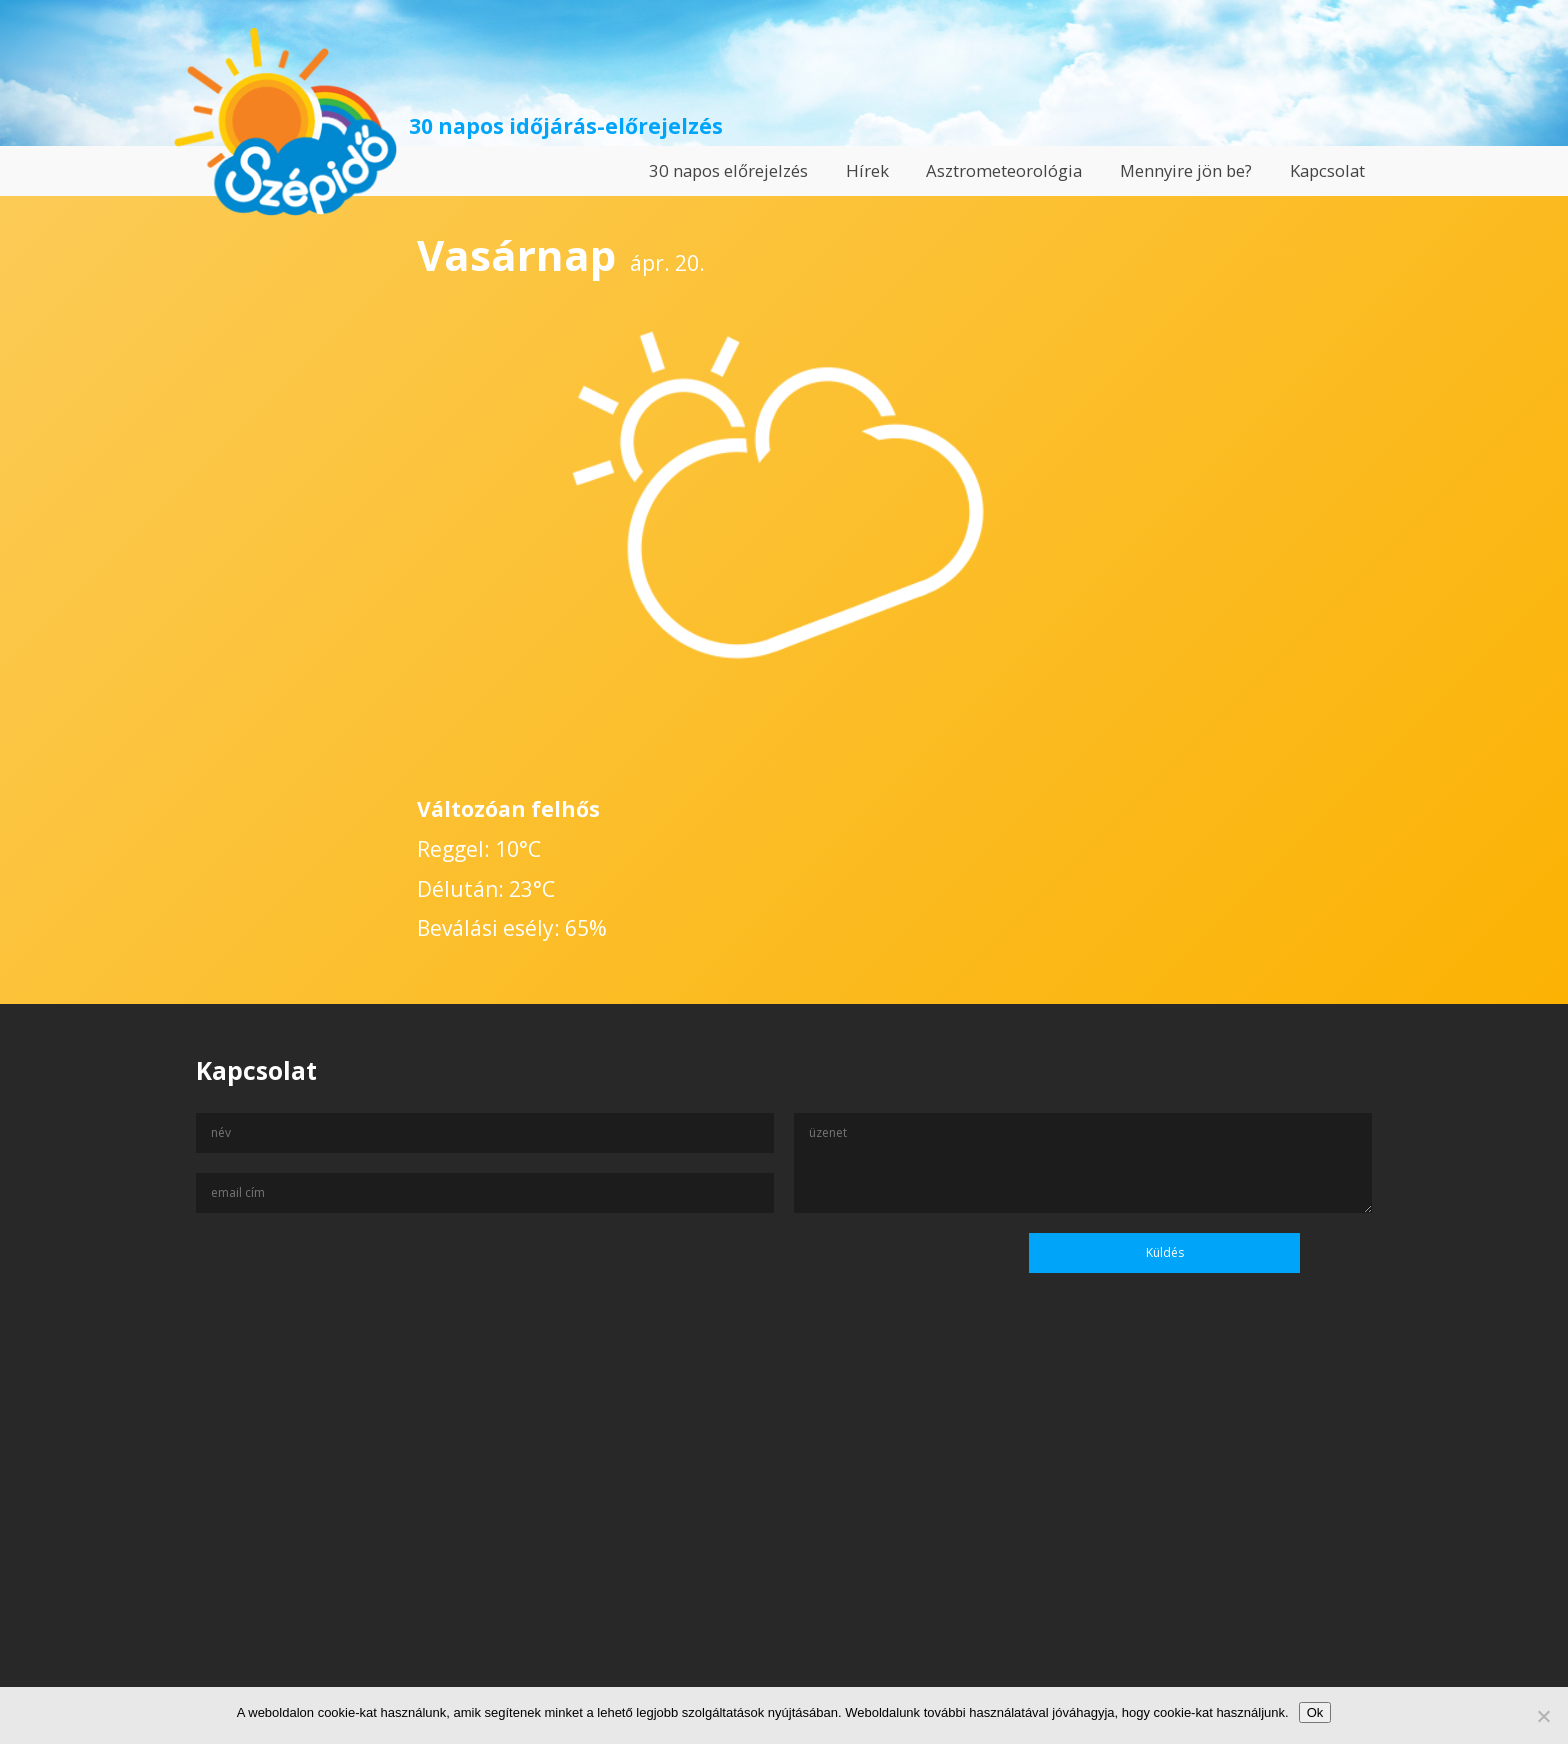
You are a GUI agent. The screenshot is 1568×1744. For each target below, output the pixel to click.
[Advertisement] (784, 1551)
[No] (1543, 1716)
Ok (1315, 1712)
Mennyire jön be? (1186, 170)
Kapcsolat (1327, 170)
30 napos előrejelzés (728, 170)
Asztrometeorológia (1004, 170)
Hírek (867, 170)
